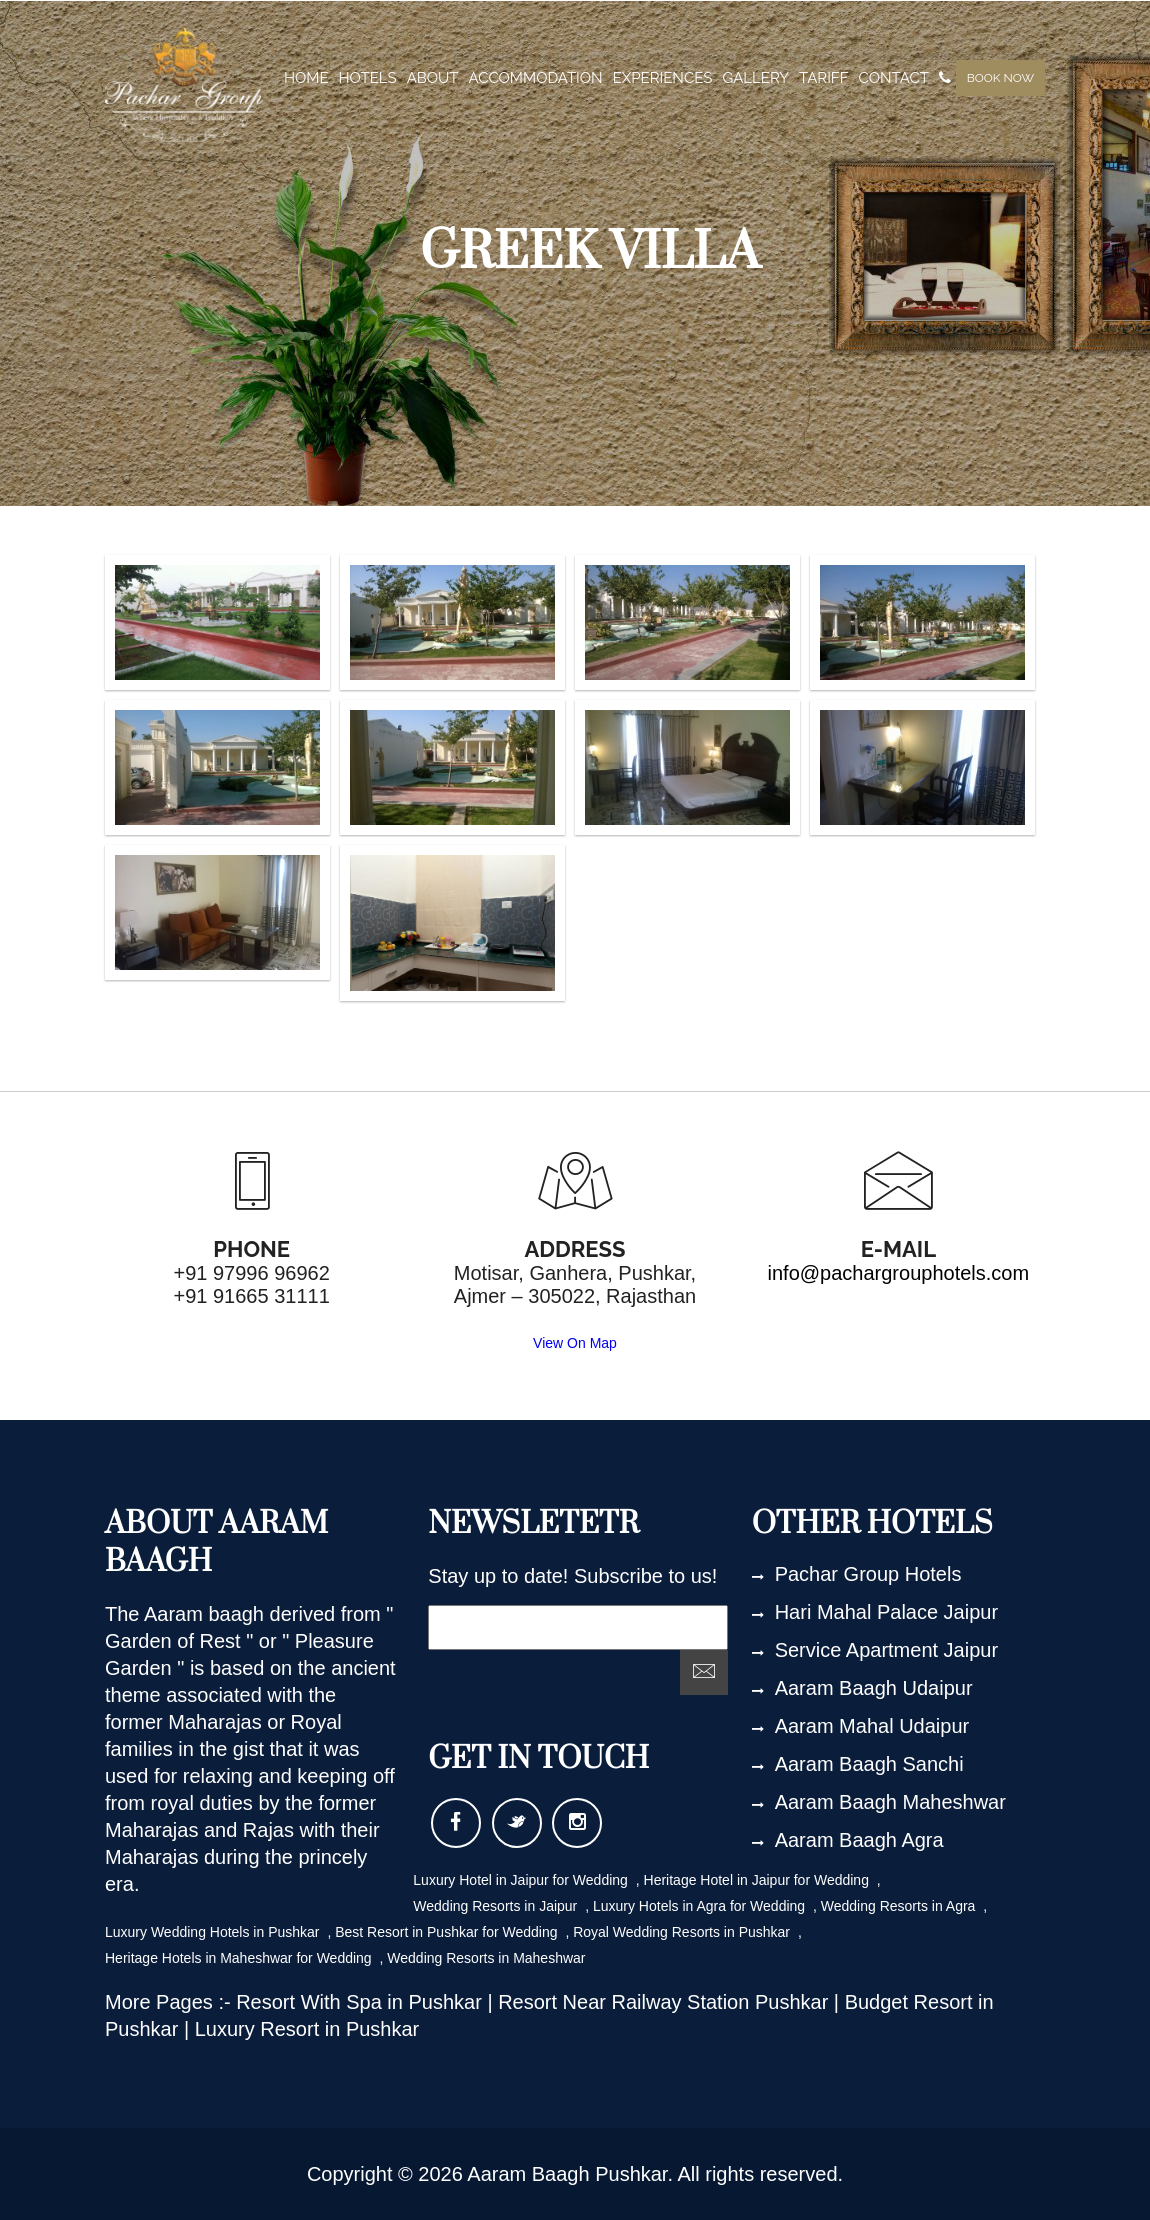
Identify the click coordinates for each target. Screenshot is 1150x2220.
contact (894, 78)
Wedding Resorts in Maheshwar (486, 1958)
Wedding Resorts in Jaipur (497, 1906)
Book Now (1000, 78)
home (306, 78)
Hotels (368, 78)
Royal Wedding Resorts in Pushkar (683, 1932)
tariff (823, 78)
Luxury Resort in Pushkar (307, 2029)
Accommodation (536, 78)
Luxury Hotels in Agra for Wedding (701, 1906)
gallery (755, 78)
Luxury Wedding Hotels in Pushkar (214, 1932)
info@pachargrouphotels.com (899, 1273)
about (433, 78)
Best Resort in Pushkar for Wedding (448, 1932)
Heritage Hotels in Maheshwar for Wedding (240, 1958)
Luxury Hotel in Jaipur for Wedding (522, 1880)
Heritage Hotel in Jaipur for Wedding (758, 1880)
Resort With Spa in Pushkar (361, 2002)
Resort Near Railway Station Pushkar (666, 2002)
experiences (663, 78)
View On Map (575, 1343)
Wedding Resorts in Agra (900, 1906)
